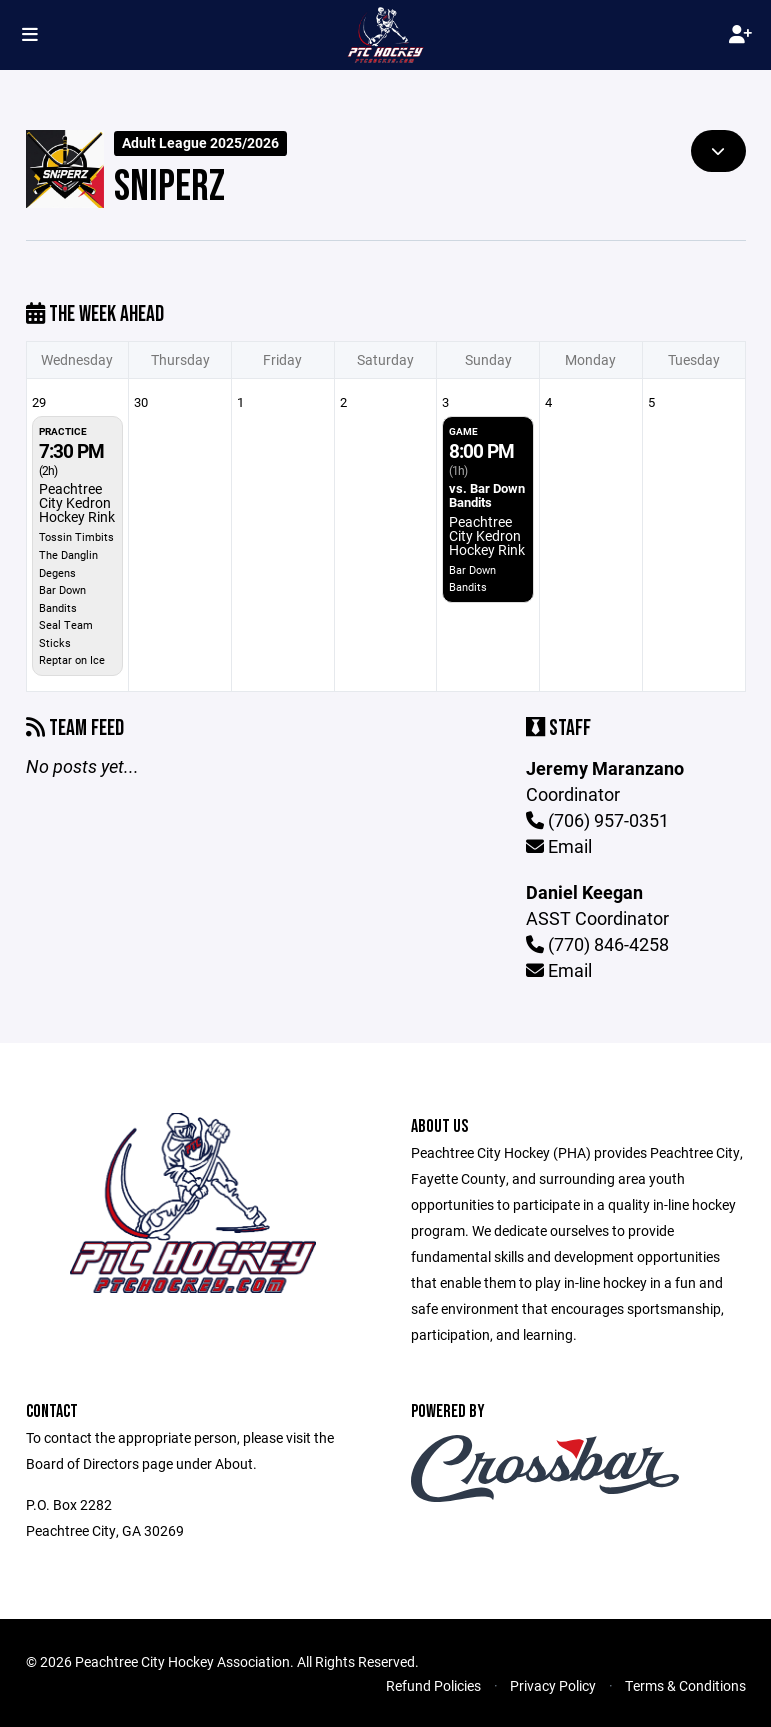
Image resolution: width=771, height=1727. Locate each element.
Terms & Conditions (685, 1685)
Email (559, 846)
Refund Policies (433, 1685)
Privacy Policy (553, 1685)
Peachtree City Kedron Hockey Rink (77, 502)
